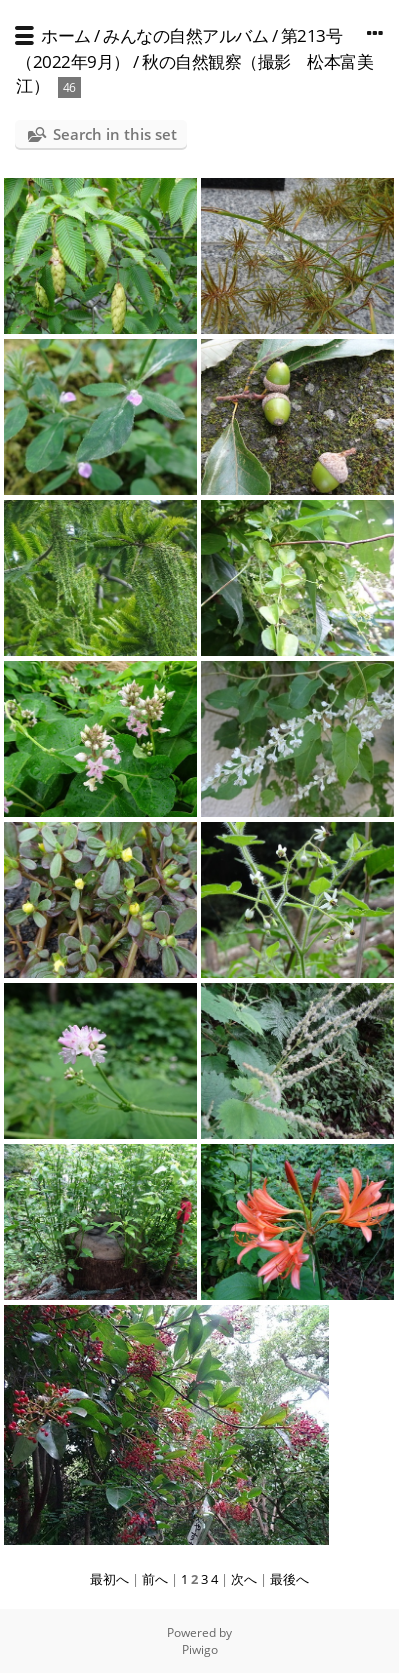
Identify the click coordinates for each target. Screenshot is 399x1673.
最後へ (289, 1579)
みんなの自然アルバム (185, 35)
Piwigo (200, 1649)
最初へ (109, 1579)
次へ (244, 1579)
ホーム (66, 35)
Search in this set (115, 134)
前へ (155, 1579)
